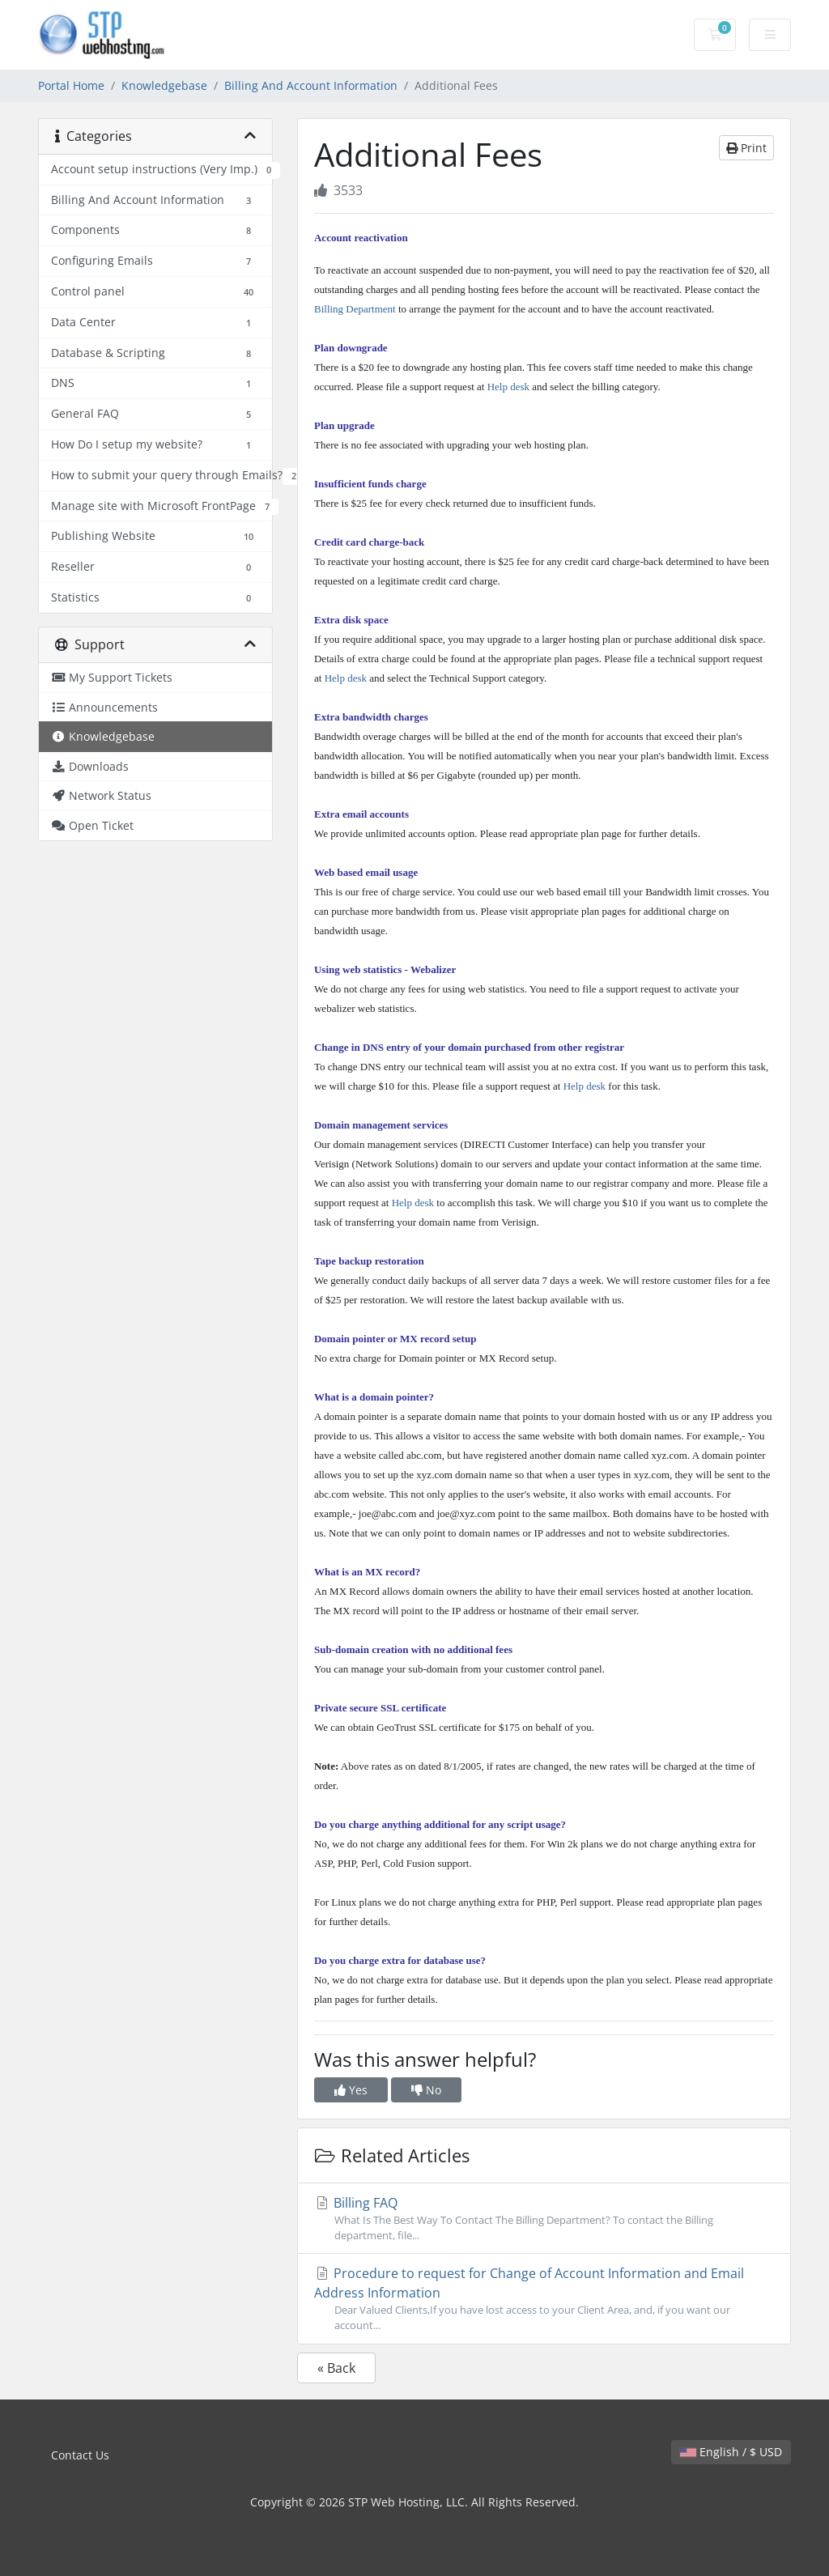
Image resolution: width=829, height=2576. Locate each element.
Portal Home (71, 85)
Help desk (508, 386)
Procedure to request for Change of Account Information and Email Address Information (544, 2298)
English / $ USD (731, 2451)
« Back (336, 2368)
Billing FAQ (544, 2218)
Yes (351, 2090)
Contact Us (80, 2455)
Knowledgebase (164, 85)
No (426, 2090)
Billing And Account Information (310, 85)
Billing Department (355, 309)
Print (746, 147)
